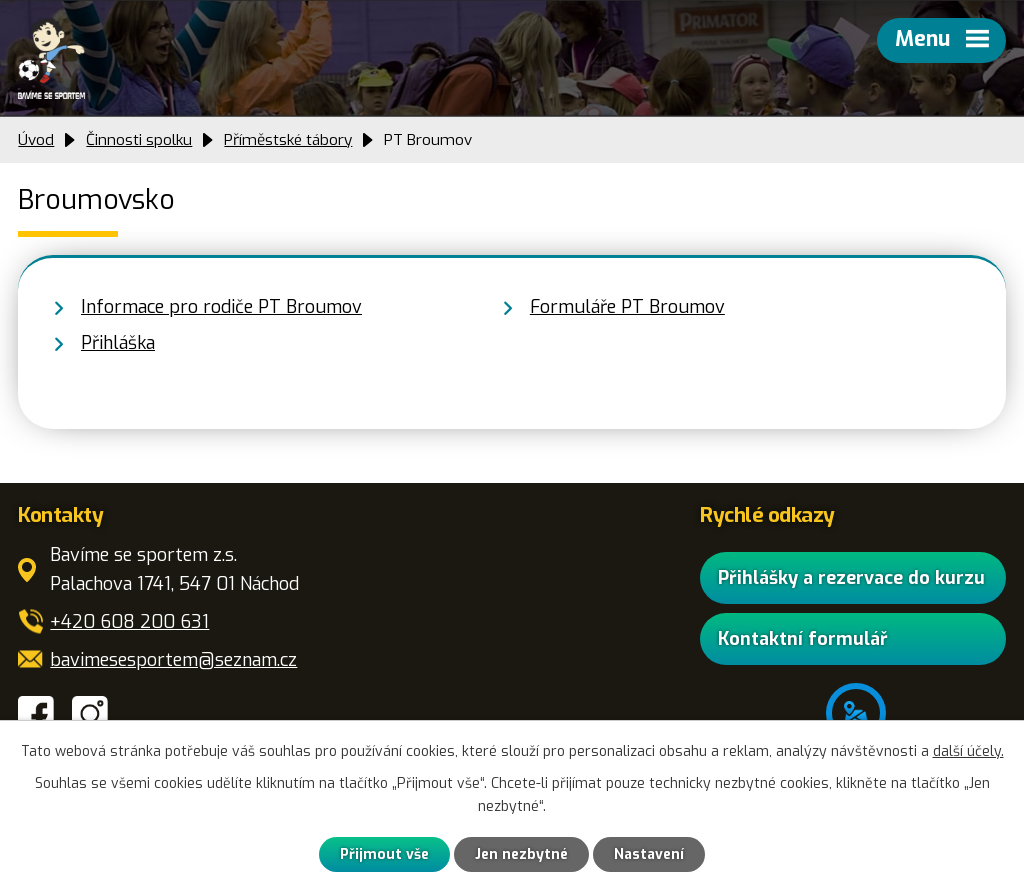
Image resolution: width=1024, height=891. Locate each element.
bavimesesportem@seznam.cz (173, 660)
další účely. (968, 751)
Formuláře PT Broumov (627, 307)
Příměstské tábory (288, 140)
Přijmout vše (384, 854)
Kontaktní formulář (803, 639)
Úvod (36, 140)
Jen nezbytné (521, 854)
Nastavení (649, 854)
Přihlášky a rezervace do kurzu (851, 578)
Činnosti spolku (139, 140)
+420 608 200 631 (129, 622)
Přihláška (118, 343)
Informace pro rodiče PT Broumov (221, 307)
